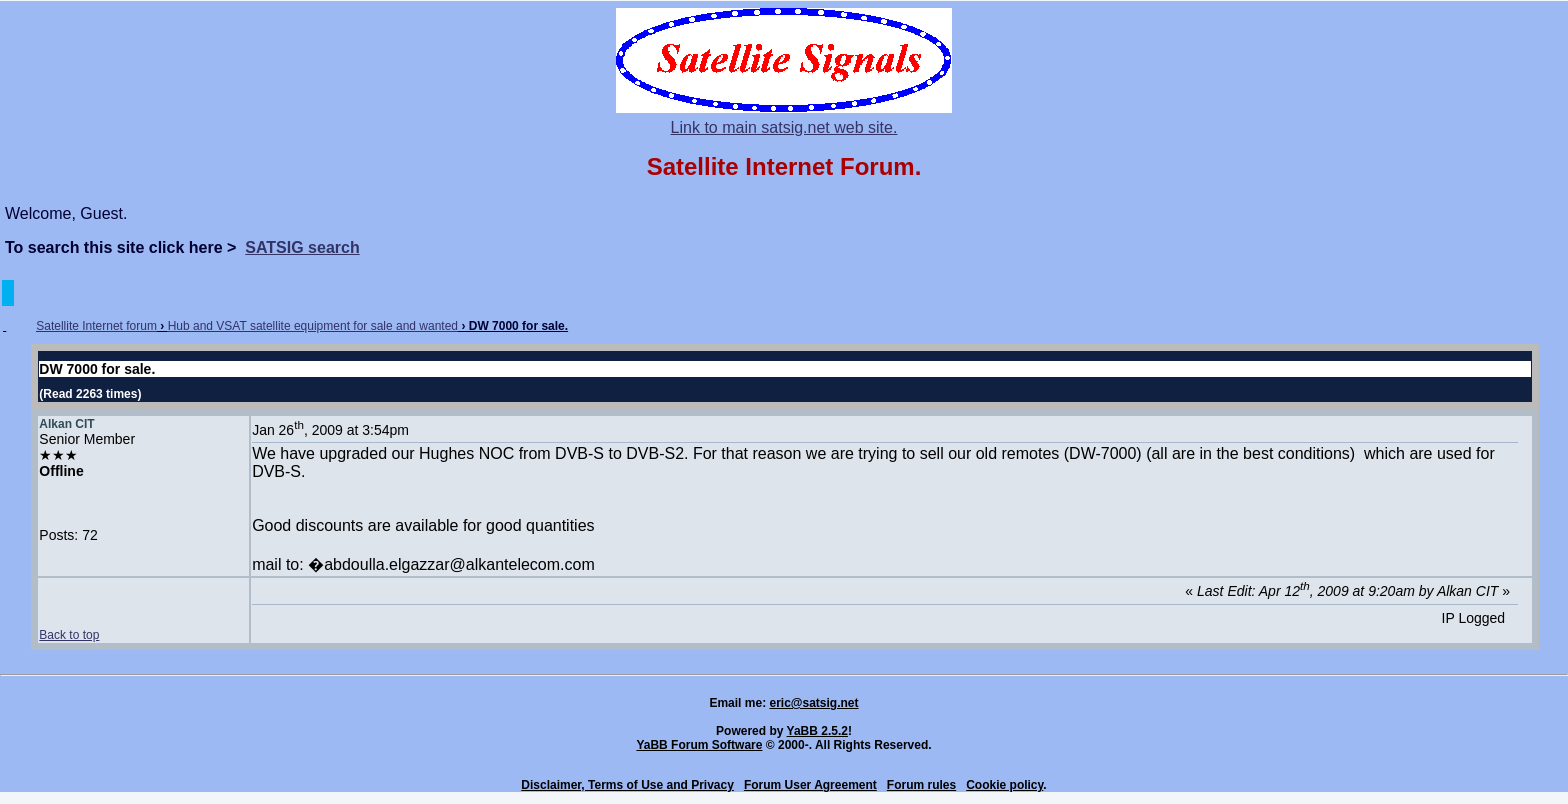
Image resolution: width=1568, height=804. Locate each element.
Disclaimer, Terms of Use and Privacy (627, 785)
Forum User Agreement (810, 785)
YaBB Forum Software (699, 745)
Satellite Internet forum (96, 326)
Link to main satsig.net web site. (784, 127)
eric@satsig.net (813, 703)
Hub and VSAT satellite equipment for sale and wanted (313, 326)
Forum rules (921, 785)
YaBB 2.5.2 (817, 731)
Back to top (69, 635)
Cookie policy (1004, 785)
